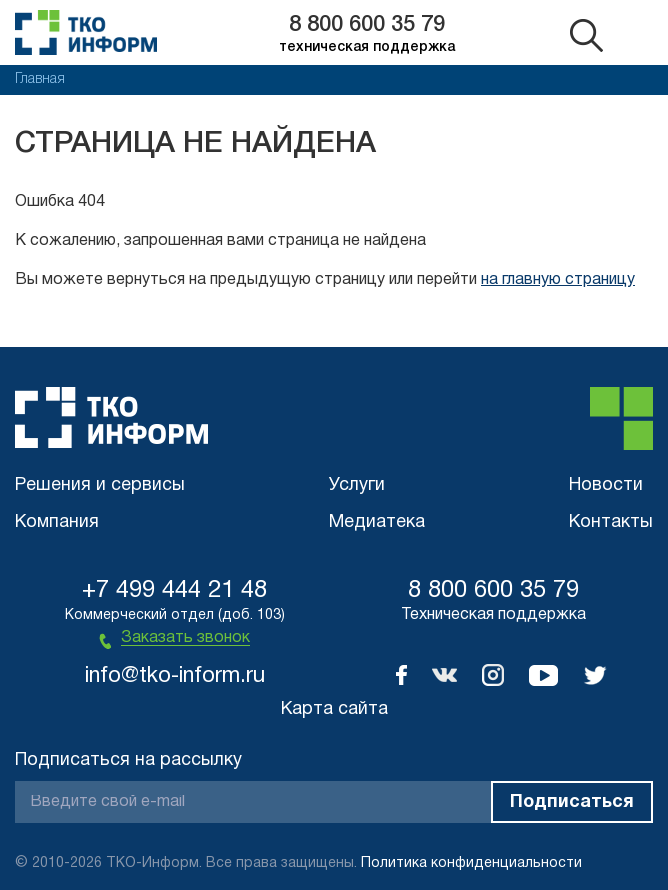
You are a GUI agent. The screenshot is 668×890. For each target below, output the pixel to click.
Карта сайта (334, 709)
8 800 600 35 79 (367, 25)
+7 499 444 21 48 (174, 591)
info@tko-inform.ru (175, 676)
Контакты (611, 522)
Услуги (357, 485)
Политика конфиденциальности (471, 863)
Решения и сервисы (100, 485)
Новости (606, 485)
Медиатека (377, 522)
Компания (57, 522)
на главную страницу (558, 280)
